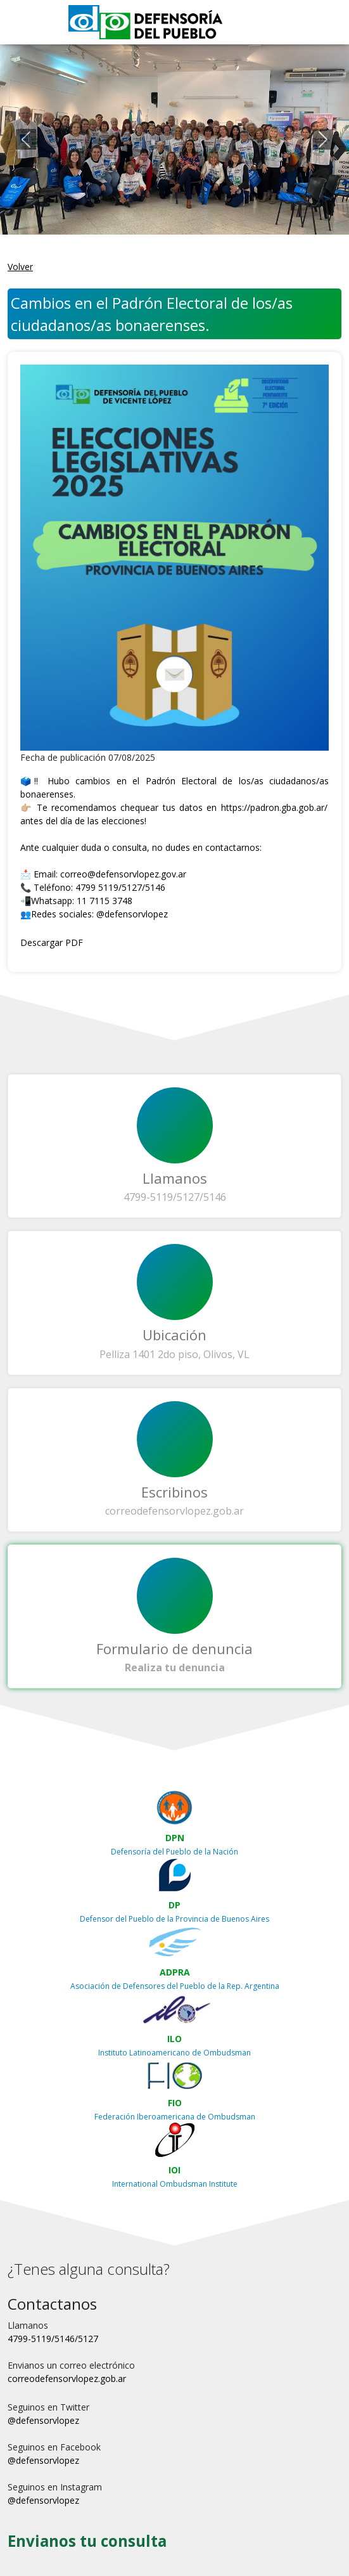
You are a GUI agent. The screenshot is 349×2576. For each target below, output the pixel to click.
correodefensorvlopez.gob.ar (174, 1511)
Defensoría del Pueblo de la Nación (174, 1851)
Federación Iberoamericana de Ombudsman (174, 2116)
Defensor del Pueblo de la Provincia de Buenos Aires (174, 1918)
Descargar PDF (51, 942)
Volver (20, 267)
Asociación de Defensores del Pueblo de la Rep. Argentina (174, 1986)
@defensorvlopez (132, 914)
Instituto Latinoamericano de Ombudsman (174, 2052)
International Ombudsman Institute (175, 2183)
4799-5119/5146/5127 (53, 2339)
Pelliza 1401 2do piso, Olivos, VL (174, 1354)
